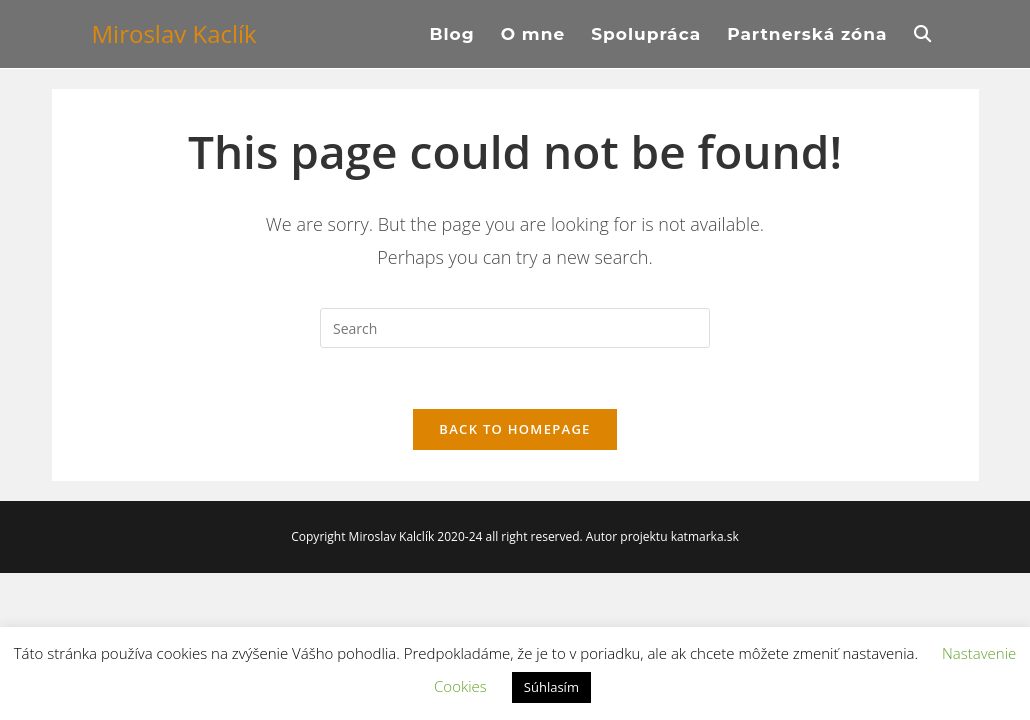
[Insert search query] (515, 328)
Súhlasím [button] (551, 687)
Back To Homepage (514, 429)
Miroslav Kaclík (174, 33)
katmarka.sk (705, 536)
